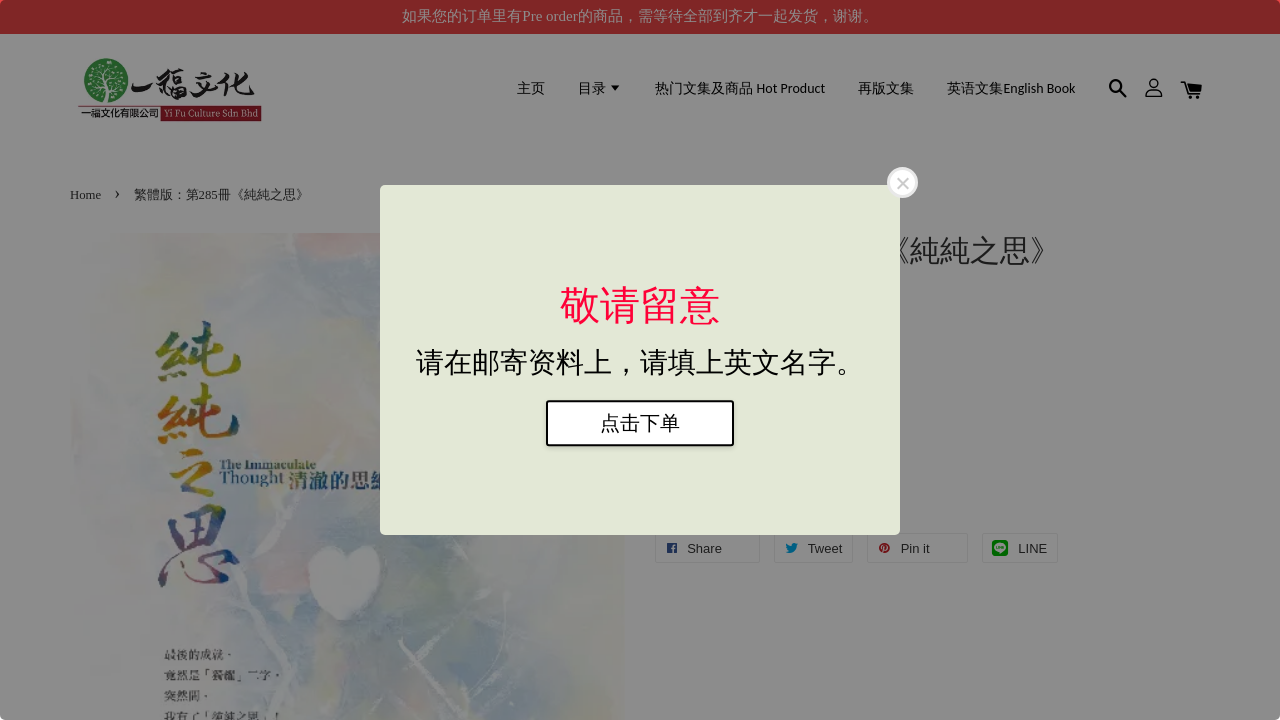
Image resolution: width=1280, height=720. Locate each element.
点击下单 (640, 423)
